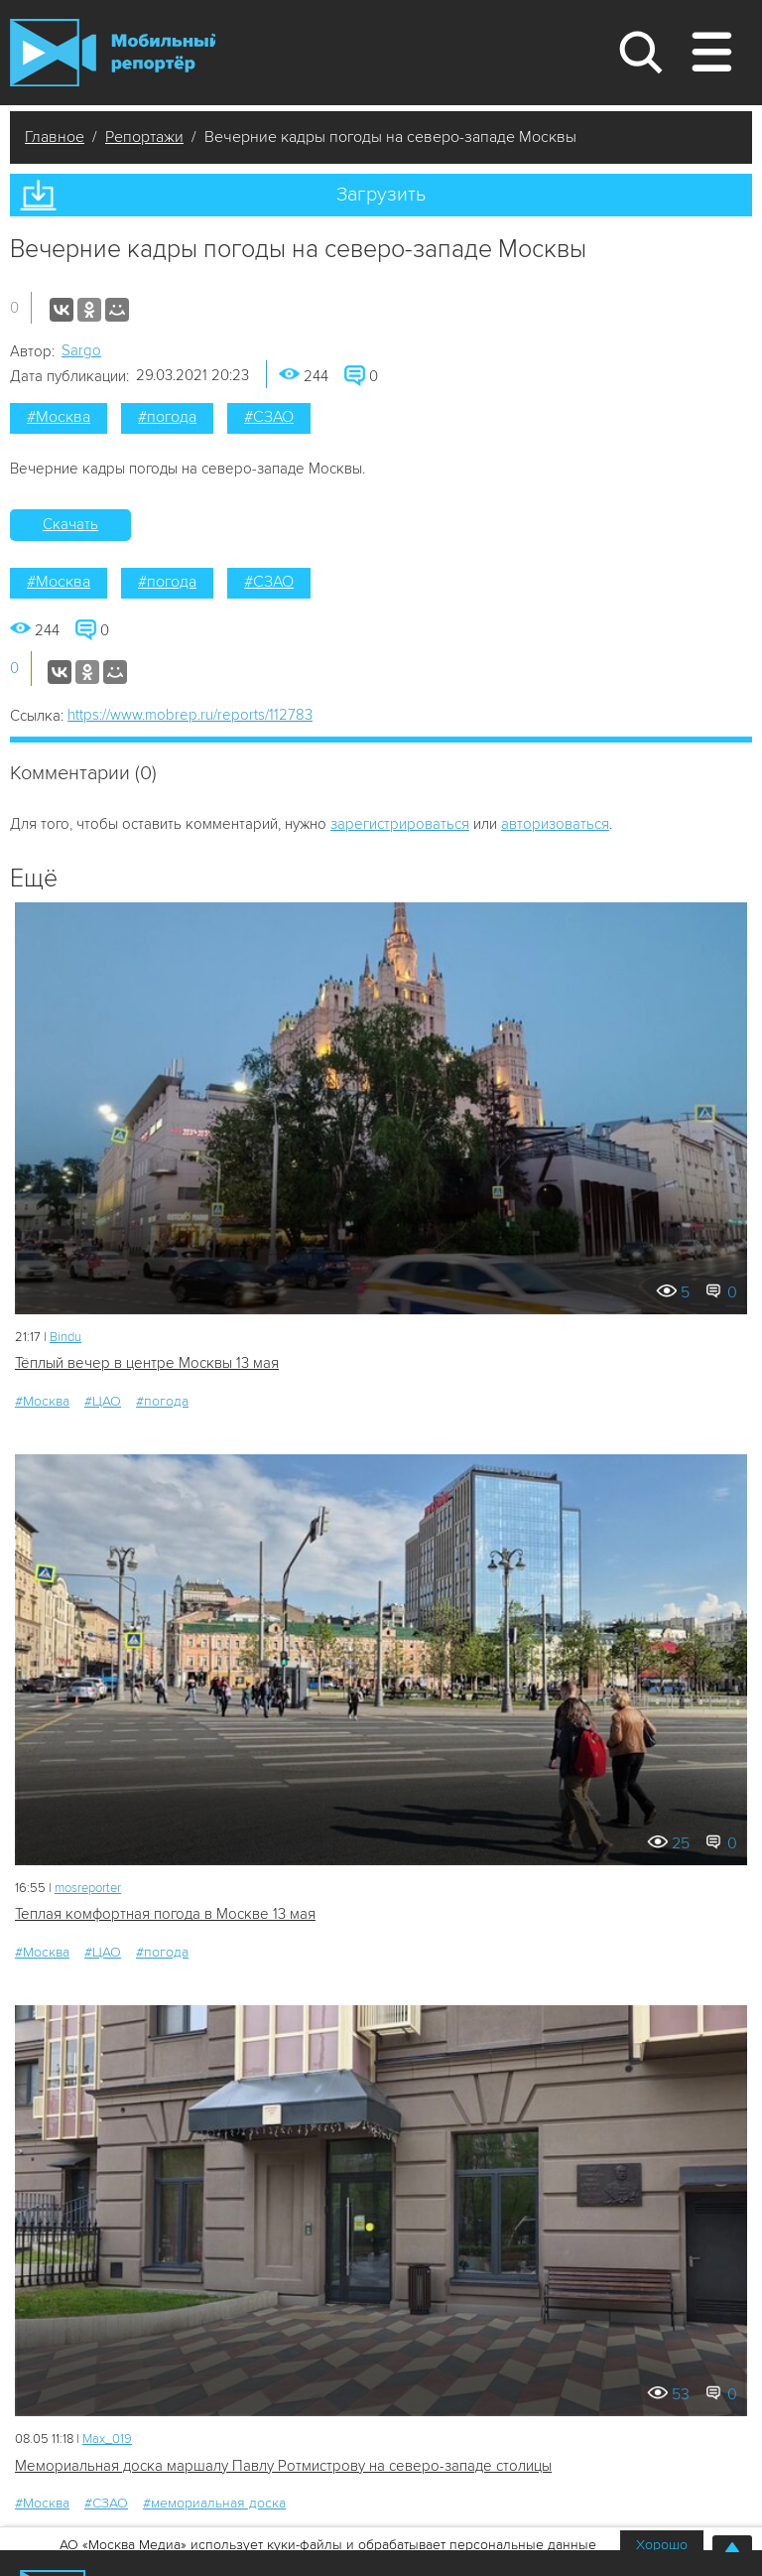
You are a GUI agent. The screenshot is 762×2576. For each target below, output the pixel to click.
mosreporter (88, 1888)
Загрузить (381, 194)
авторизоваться (555, 824)
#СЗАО (269, 417)
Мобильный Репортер (112, 52)
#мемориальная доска (214, 2503)
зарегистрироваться (399, 824)
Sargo (81, 350)
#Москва (58, 417)
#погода (167, 417)
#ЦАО (102, 1401)
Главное (54, 137)
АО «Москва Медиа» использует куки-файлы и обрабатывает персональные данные (328, 2544)
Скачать (70, 524)
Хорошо (662, 2544)
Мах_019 (107, 2439)
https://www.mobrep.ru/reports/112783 (190, 715)
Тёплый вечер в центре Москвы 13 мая (147, 1363)
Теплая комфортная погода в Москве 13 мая (165, 1914)
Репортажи (144, 137)
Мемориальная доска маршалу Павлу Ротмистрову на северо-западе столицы (283, 2466)
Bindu (65, 1337)
